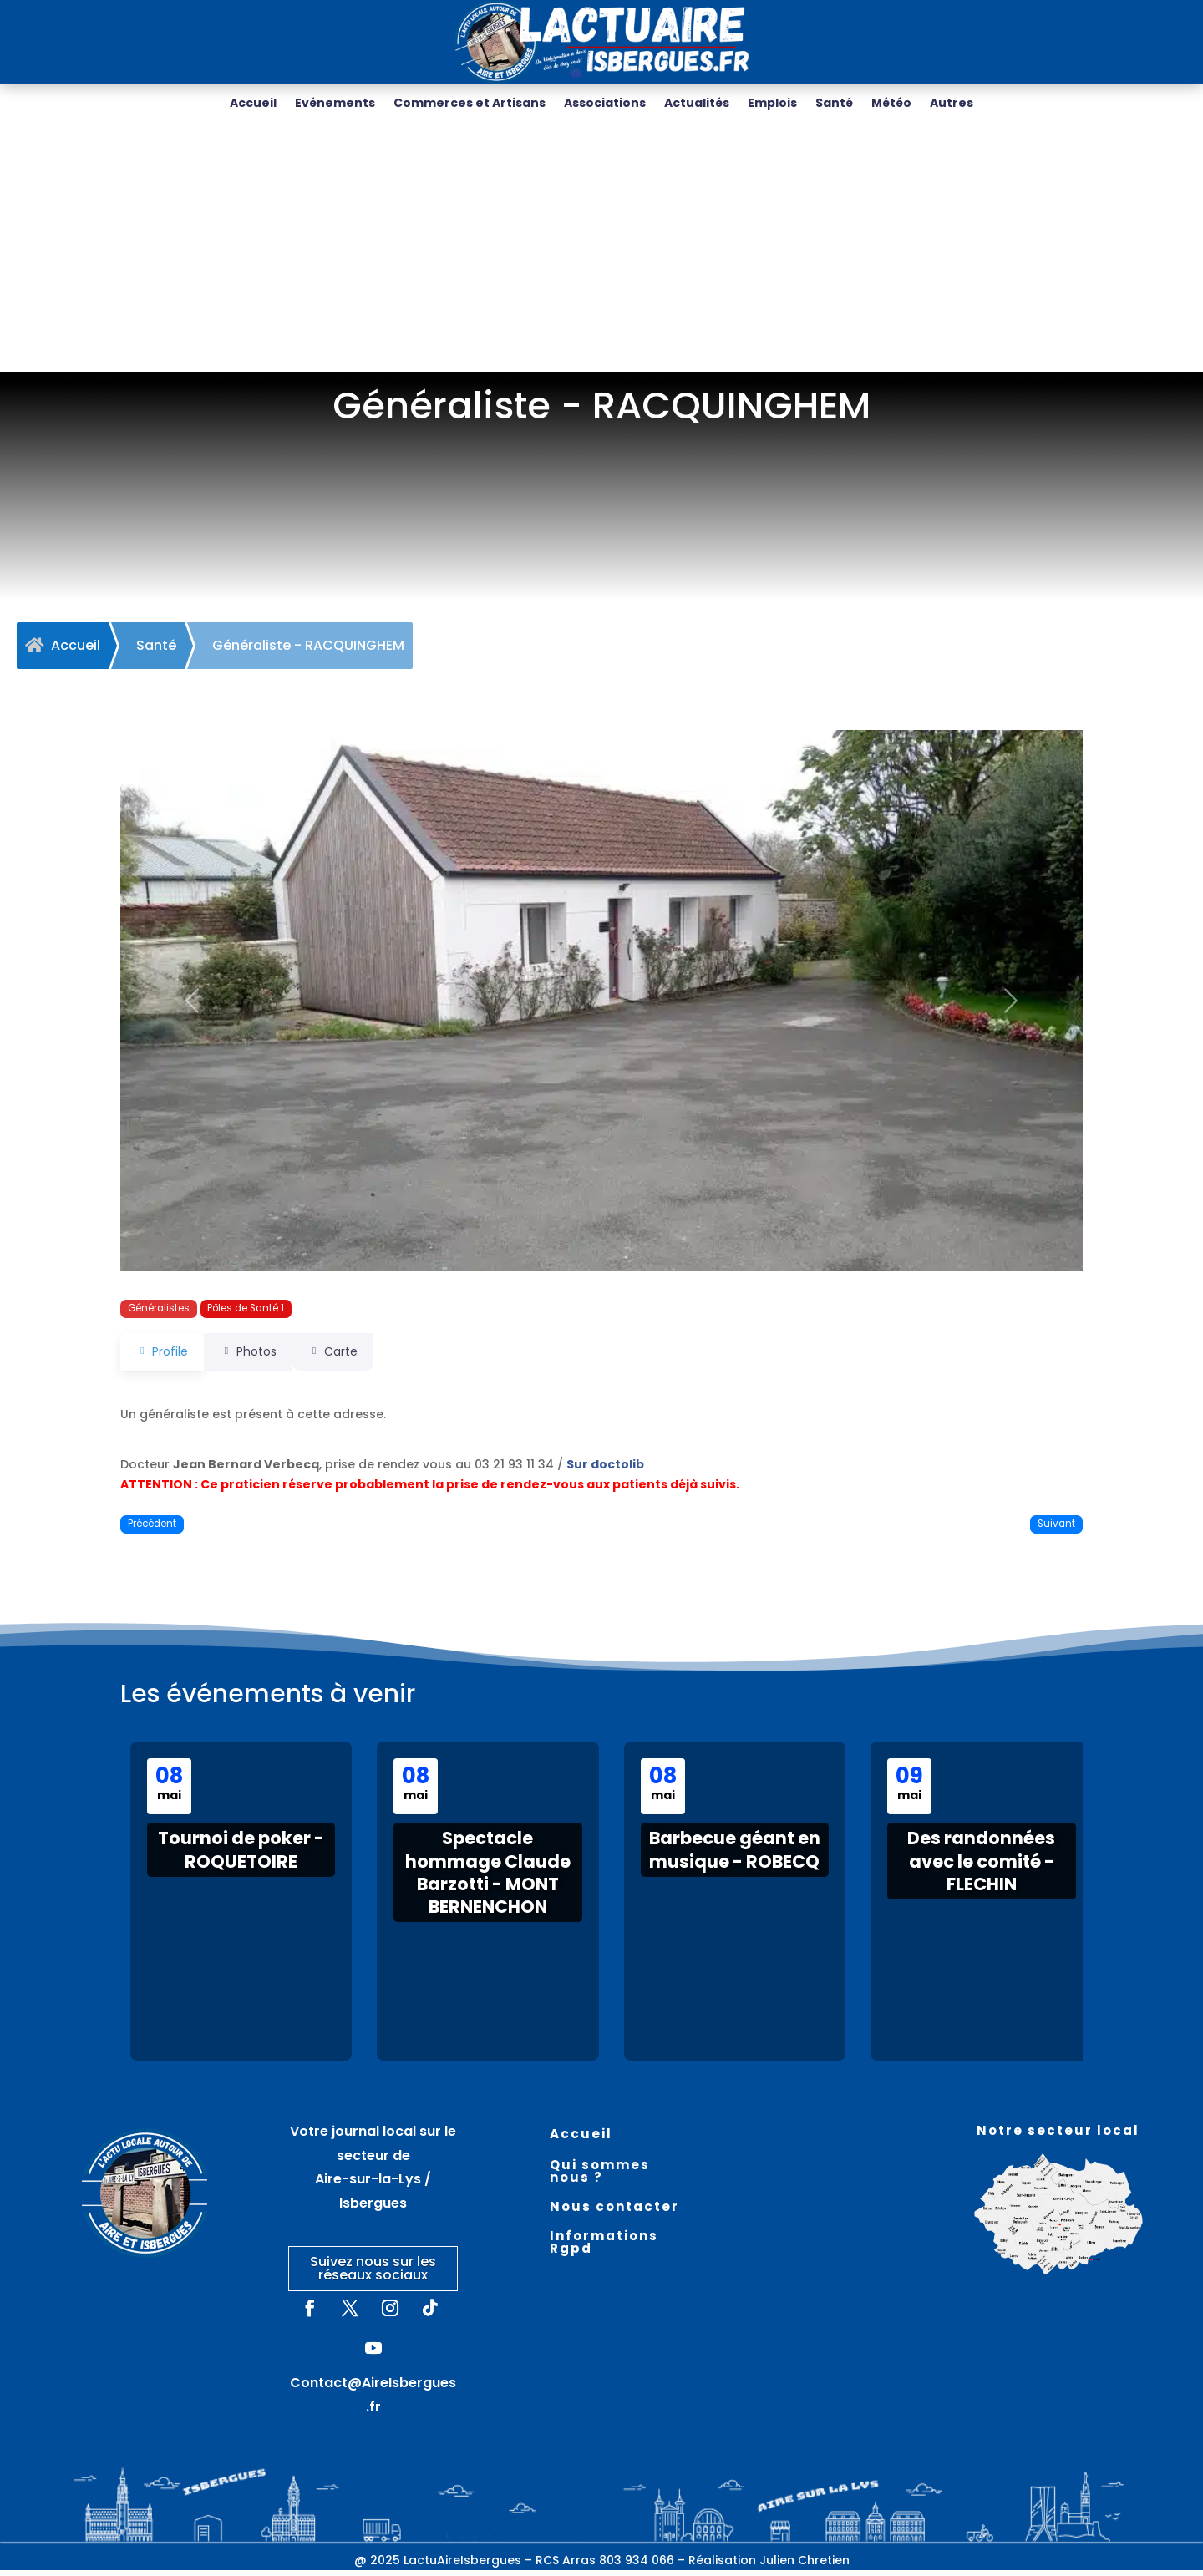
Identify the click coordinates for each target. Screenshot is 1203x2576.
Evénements (335, 104)
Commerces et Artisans (469, 104)
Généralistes (159, 1314)
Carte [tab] (355, 1357)
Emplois (772, 104)
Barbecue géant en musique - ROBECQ (734, 1855)
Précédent (152, 1529)
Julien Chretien (804, 2566)
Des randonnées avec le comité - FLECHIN (981, 1867)
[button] (192, 1006)
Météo (891, 104)
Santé (834, 104)
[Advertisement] (601, 252)
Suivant (1056, 1529)
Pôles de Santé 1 (245, 1314)
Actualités (696, 104)
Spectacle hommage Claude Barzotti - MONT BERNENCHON (488, 1878)
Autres (951, 104)
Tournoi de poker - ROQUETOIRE (241, 1855)
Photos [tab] (259, 1357)
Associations (605, 104)
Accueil (253, 104)
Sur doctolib (605, 1470)
